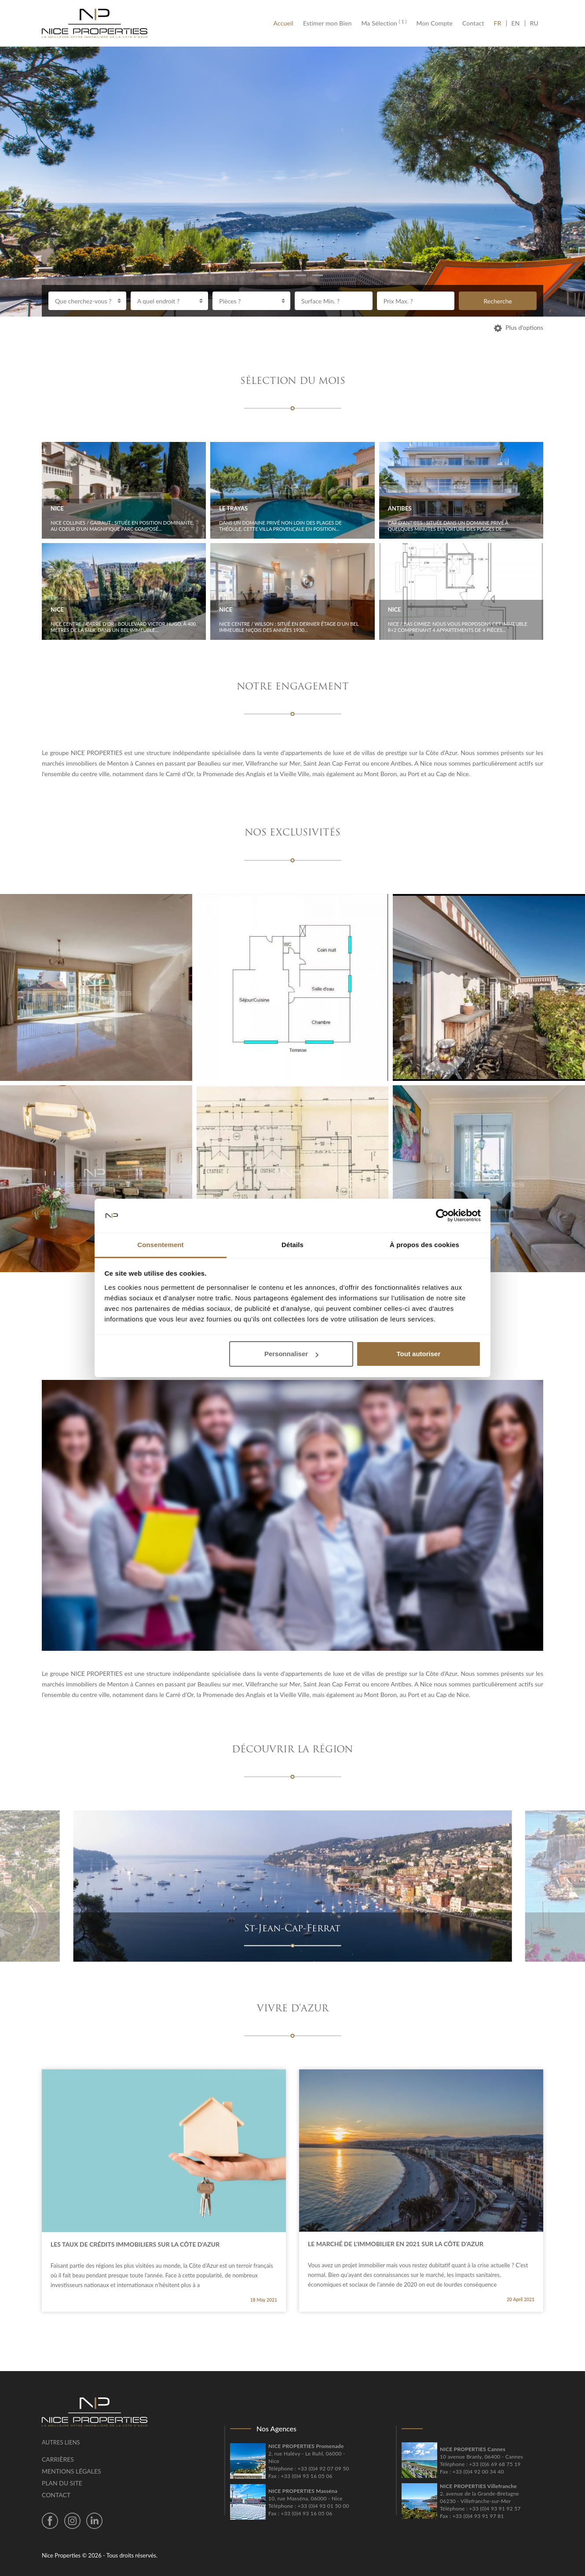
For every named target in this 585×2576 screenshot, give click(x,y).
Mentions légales (71, 2471)
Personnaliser (291, 1353)
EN (516, 23)
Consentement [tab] (160, 1244)
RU (534, 23)
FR (500, 23)
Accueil (286, 23)
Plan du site (62, 2483)
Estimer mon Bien (327, 23)
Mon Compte (435, 23)
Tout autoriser (419, 1353)
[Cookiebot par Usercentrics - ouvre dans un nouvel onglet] (442, 1215)
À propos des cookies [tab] (424, 1244)
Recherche (498, 301)
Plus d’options (518, 327)
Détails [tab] (292, 1244)
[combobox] (87, 301)
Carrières (58, 2459)
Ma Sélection (383, 23)
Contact (473, 23)
